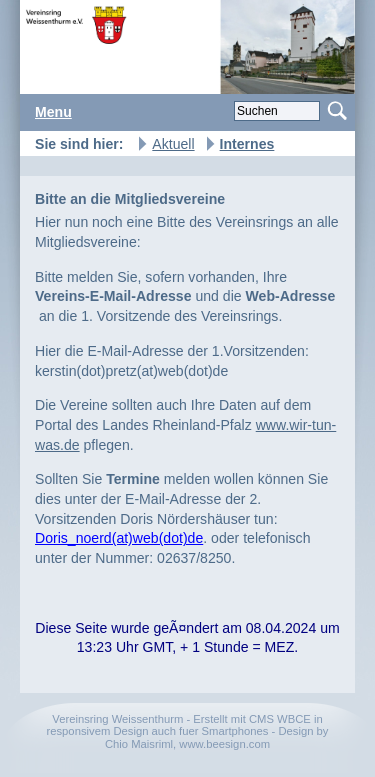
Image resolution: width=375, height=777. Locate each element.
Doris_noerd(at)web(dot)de (119, 538)
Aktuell (173, 144)
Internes (247, 144)
